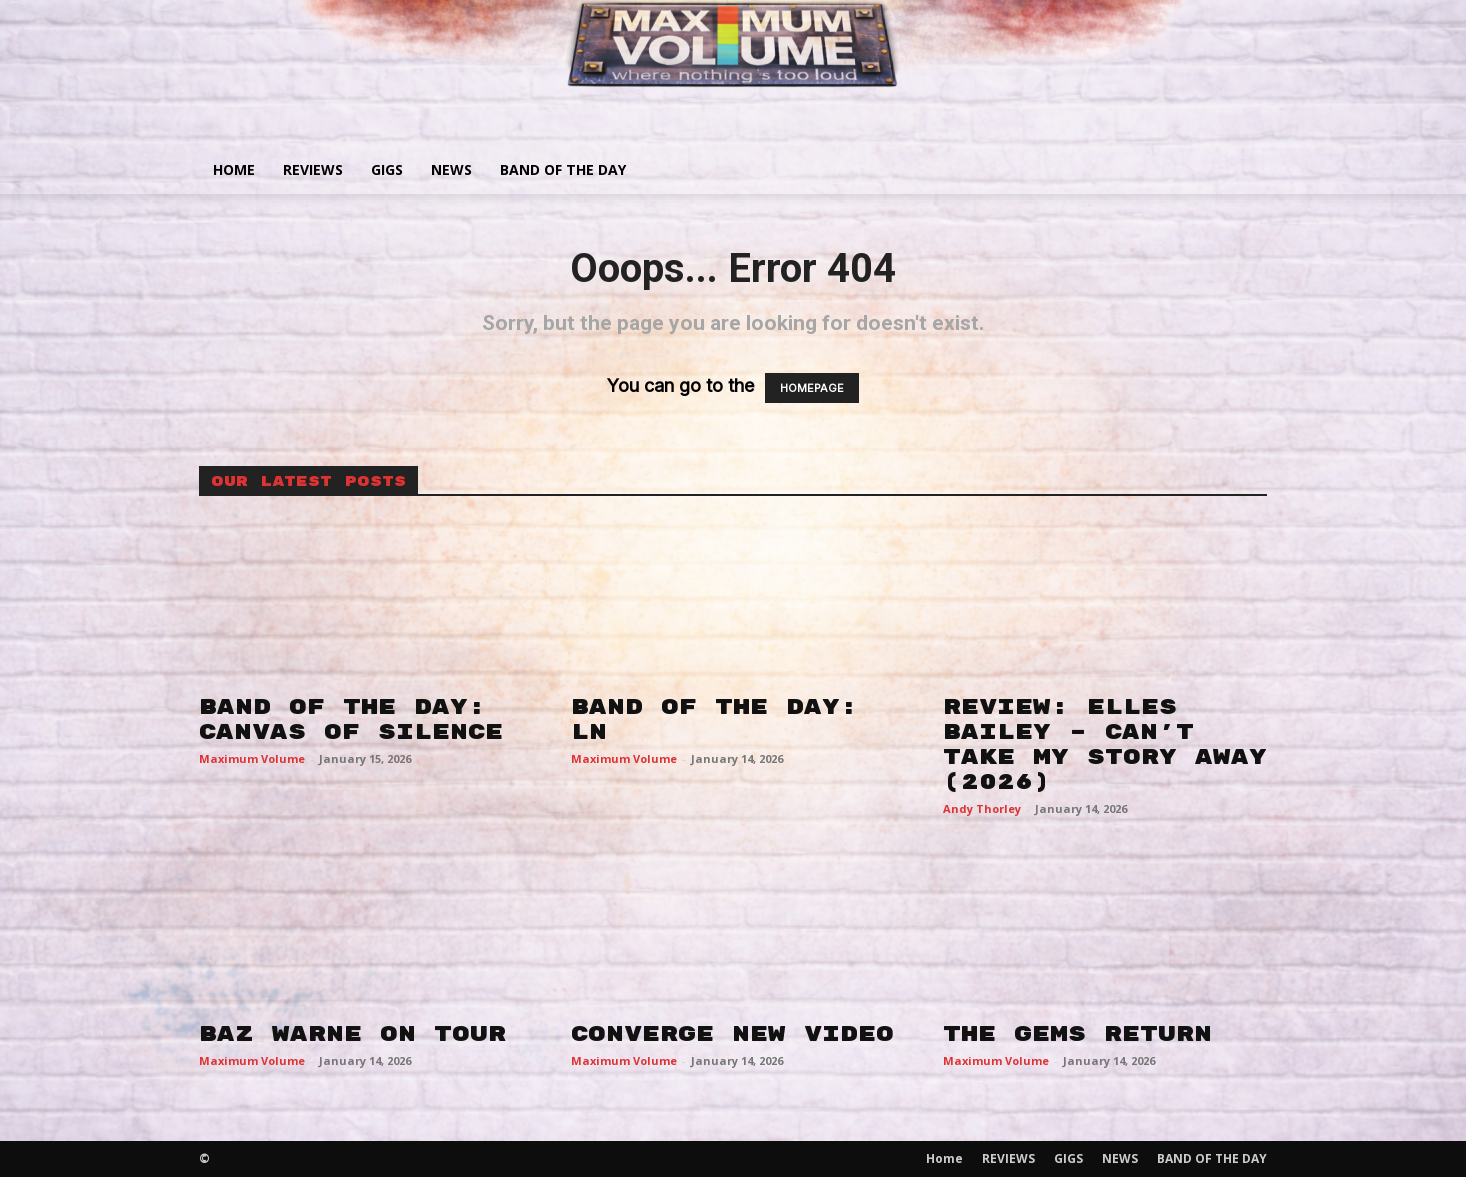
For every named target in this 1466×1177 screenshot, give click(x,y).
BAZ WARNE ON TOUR (352, 1034)
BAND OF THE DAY (563, 169)
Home (234, 169)
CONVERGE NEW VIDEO (732, 1034)
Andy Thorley (982, 808)
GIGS (387, 169)
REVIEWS (313, 169)
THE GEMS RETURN (1077, 1034)
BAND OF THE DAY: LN (714, 719)
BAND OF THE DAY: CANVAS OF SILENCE (351, 719)
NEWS (451, 169)
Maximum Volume (252, 758)
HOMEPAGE (812, 388)
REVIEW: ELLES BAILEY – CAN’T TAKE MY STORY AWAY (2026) (1105, 744)
